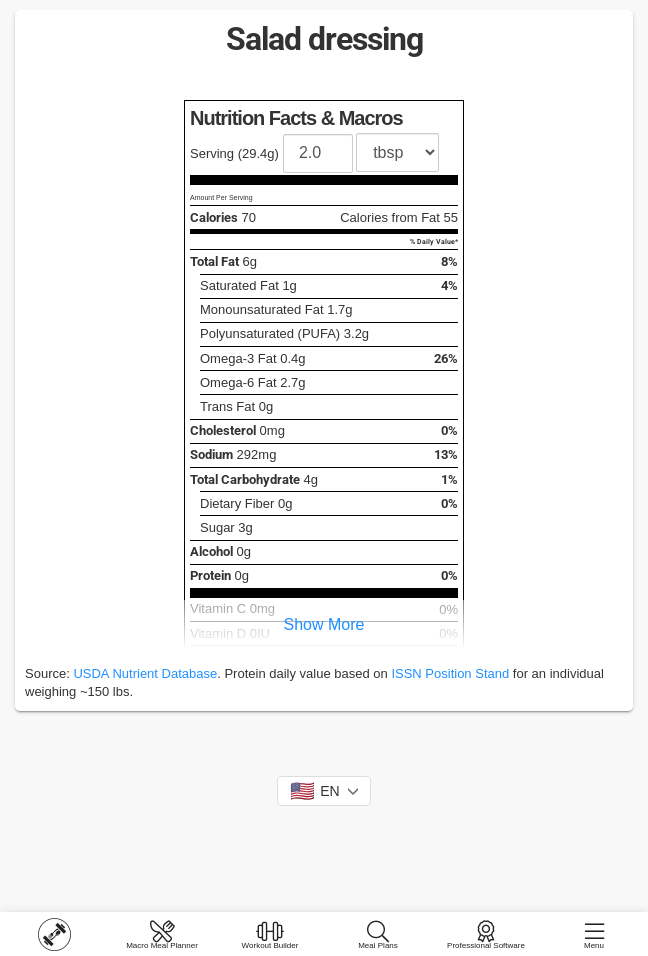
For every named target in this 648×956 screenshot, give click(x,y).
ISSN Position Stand (450, 673)
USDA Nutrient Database (145, 673)
